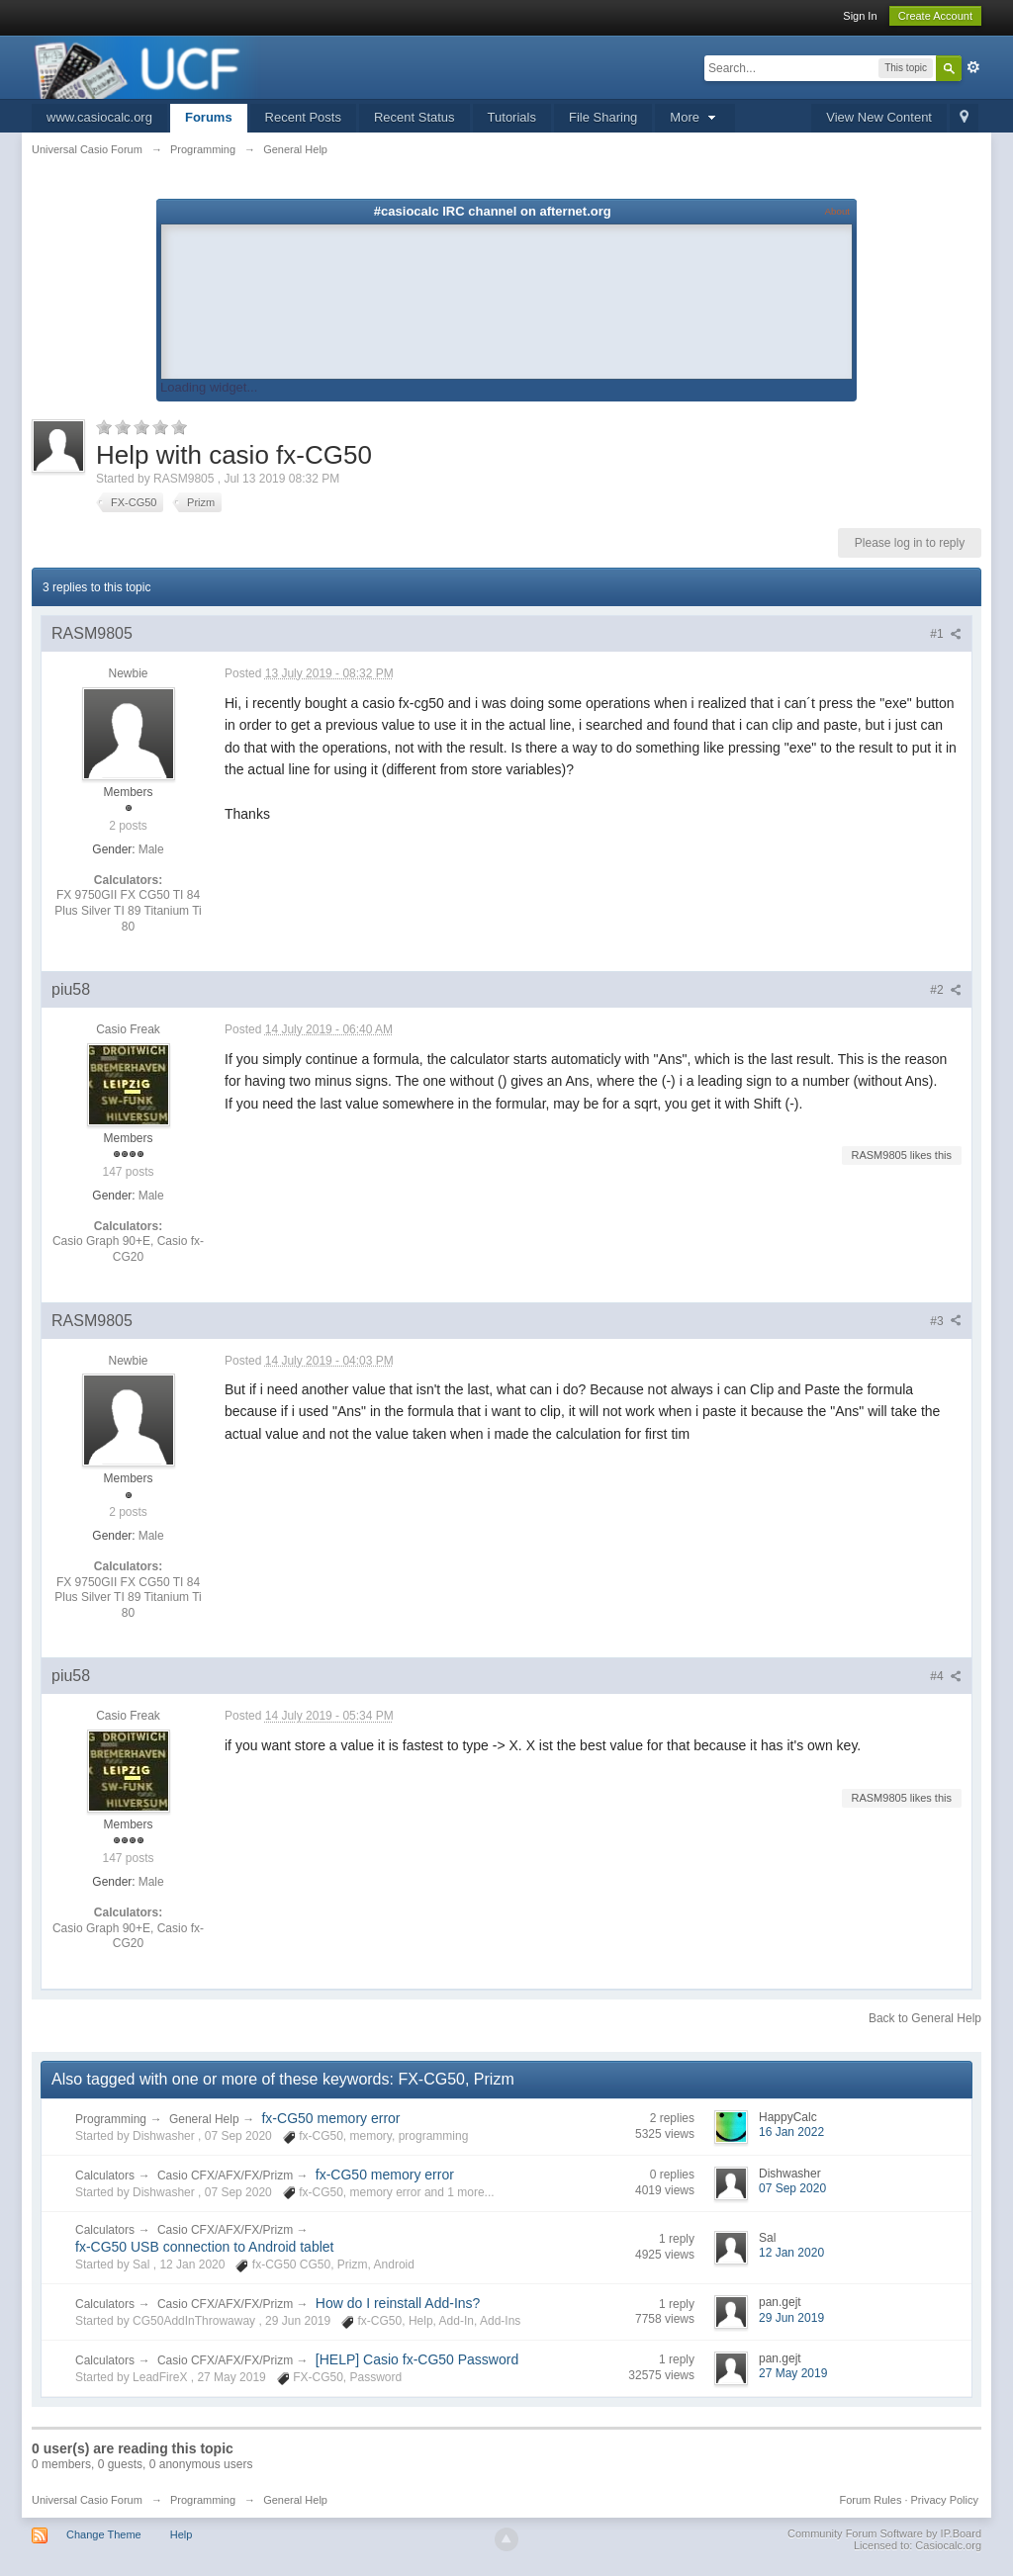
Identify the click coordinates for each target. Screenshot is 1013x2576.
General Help (204, 2119)
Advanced (973, 67)
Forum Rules (870, 2500)
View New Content (879, 117)
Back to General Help (925, 2018)
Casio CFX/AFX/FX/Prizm (227, 2175)
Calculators (105, 2175)
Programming (110, 2119)
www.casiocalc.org (99, 117)
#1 (946, 634)
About (837, 211)
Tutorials (512, 117)
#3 (946, 1321)
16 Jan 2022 (791, 2132)
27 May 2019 (793, 2373)
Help (181, 2534)
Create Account (935, 16)
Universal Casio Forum (87, 2500)
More (694, 117)
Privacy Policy (944, 2500)
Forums (208, 117)
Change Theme (103, 2534)
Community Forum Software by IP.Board (884, 2533)
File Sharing (603, 117)
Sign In (859, 16)
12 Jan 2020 (791, 2253)
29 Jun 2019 (791, 2318)
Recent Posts (303, 117)
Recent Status (414, 117)
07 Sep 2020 (792, 2188)
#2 (946, 990)
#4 (946, 1676)
